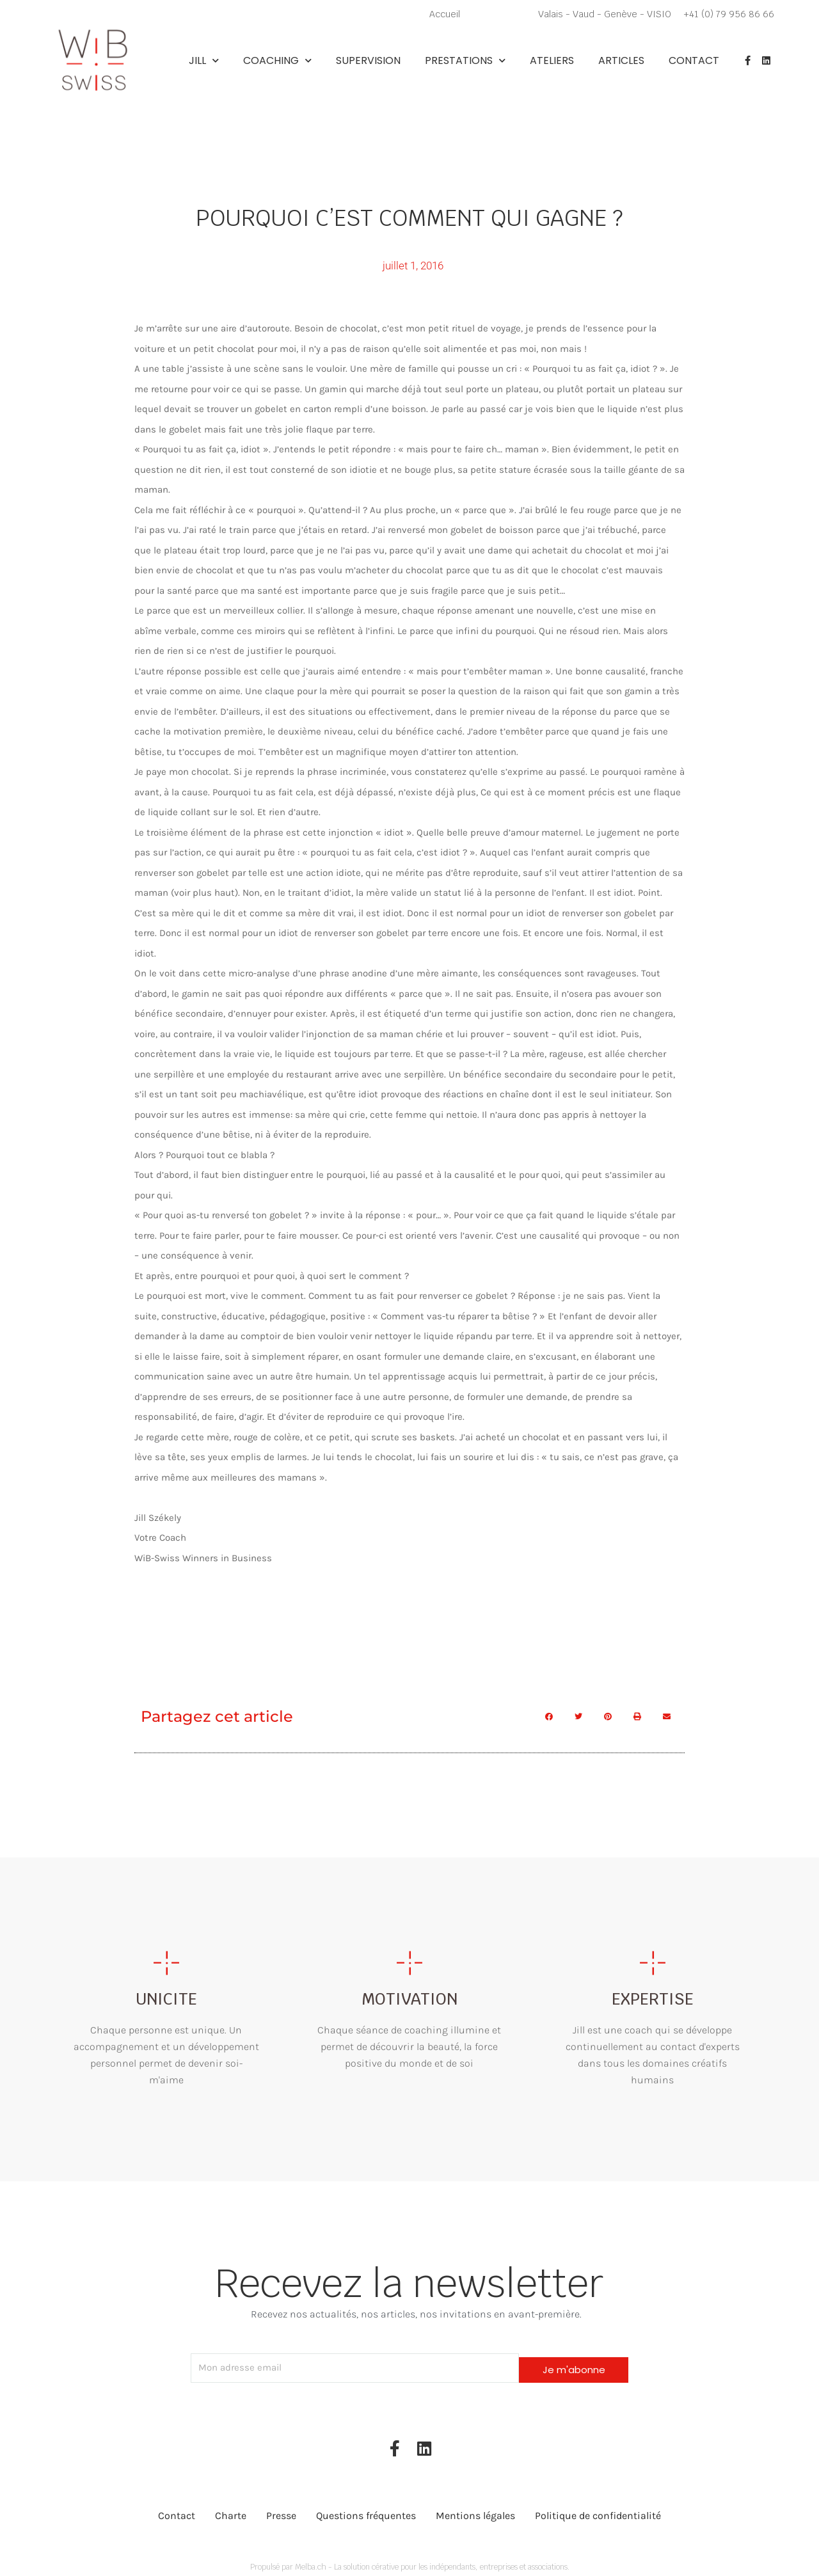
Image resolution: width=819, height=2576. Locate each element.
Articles (621, 60)
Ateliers (552, 60)
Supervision (368, 60)
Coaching (277, 60)
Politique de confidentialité (598, 2510)
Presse (281, 2510)
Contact (694, 60)
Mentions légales (475, 2510)
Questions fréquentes (366, 2510)
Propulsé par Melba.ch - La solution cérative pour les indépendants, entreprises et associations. (409, 2561)
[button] (549, 1716)
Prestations (465, 60)
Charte (230, 2510)
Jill (204, 60)
